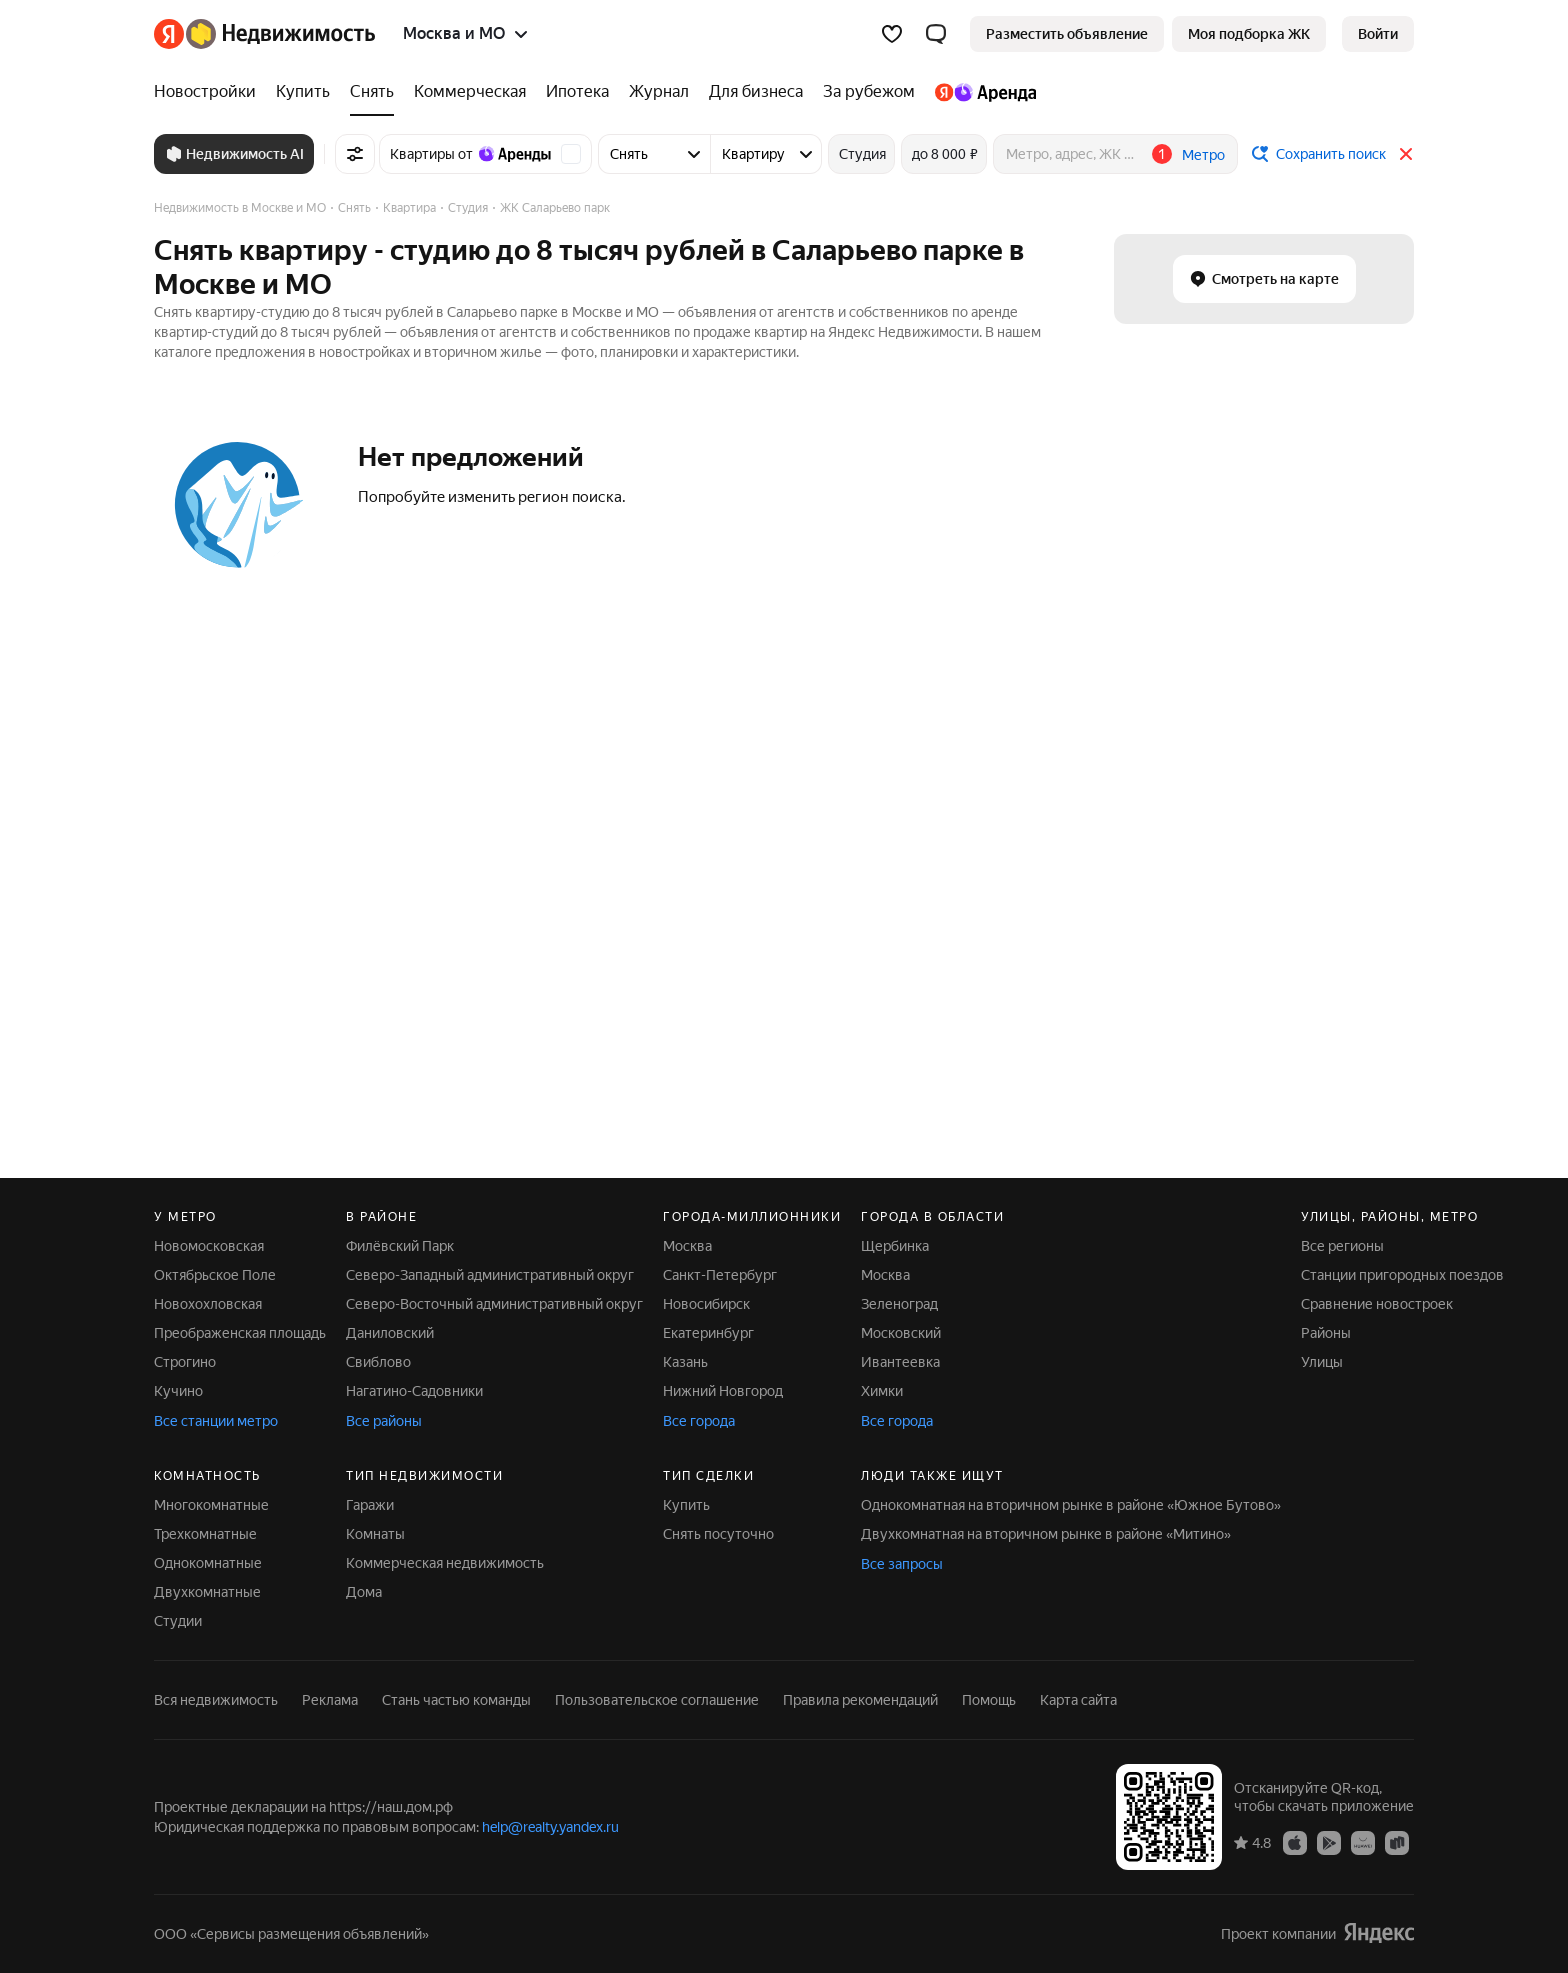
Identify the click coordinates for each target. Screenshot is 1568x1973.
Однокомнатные (208, 1563)
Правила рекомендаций (860, 1700)
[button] (936, 34)
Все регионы (1342, 1246)
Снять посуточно (718, 1534)
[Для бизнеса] (756, 92)
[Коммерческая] (470, 92)
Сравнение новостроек (1377, 1304)
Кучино (178, 1391)
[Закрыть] (1406, 154)
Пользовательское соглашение (657, 1700)
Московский (901, 1333)
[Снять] (372, 92)
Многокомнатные (211, 1505)
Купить (686, 1505)
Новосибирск (706, 1304)
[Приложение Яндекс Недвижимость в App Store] (1295, 1842)
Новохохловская (208, 1304)
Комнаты (375, 1534)
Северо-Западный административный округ (490, 1275)
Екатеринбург (708, 1333)
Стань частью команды (456, 1700)
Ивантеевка (900, 1362)
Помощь (989, 1700)
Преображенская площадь (240, 1333)
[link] (1378, 34)
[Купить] (303, 92)
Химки (882, 1391)
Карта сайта (1078, 1700)
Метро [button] (1203, 155)
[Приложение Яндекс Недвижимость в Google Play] (1329, 1842)
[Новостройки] (210, 92)
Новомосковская (209, 1246)
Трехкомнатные (205, 1534)
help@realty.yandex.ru (550, 1827)
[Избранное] (892, 34)
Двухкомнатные (207, 1592)
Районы (1326, 1333)
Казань (685, 1362)
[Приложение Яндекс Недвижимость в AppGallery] (1363, 1842)
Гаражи (370, 1505)
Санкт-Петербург (720, 1275)
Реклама (330, 1700)
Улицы (1322, 1362)
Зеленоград (899, 1304)
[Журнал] (659, 92)
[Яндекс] (169, 34)
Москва (687, 1246)
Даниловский (390, 1333)
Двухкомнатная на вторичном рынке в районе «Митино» (1046, 1534)
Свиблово (378, 1362)
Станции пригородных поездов (1402, 1275)
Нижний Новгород (723, 1391)
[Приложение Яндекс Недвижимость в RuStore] (1397, 1842)
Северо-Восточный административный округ (494, 1304)
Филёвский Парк (400, 1246)
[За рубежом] (869, 92)
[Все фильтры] (355, 154)
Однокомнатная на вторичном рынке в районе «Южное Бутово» (1071, 1505)
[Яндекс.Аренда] (980, 92)
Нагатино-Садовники (414, 1391)
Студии (178, 1621)
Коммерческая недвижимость (445, 1563)
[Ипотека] (577, 92)
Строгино (185, 1362)
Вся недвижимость (216, 1700)
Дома (364, 1592)
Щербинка (895, 1246)
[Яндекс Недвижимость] (280, 34)
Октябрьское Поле (215, 1275)
